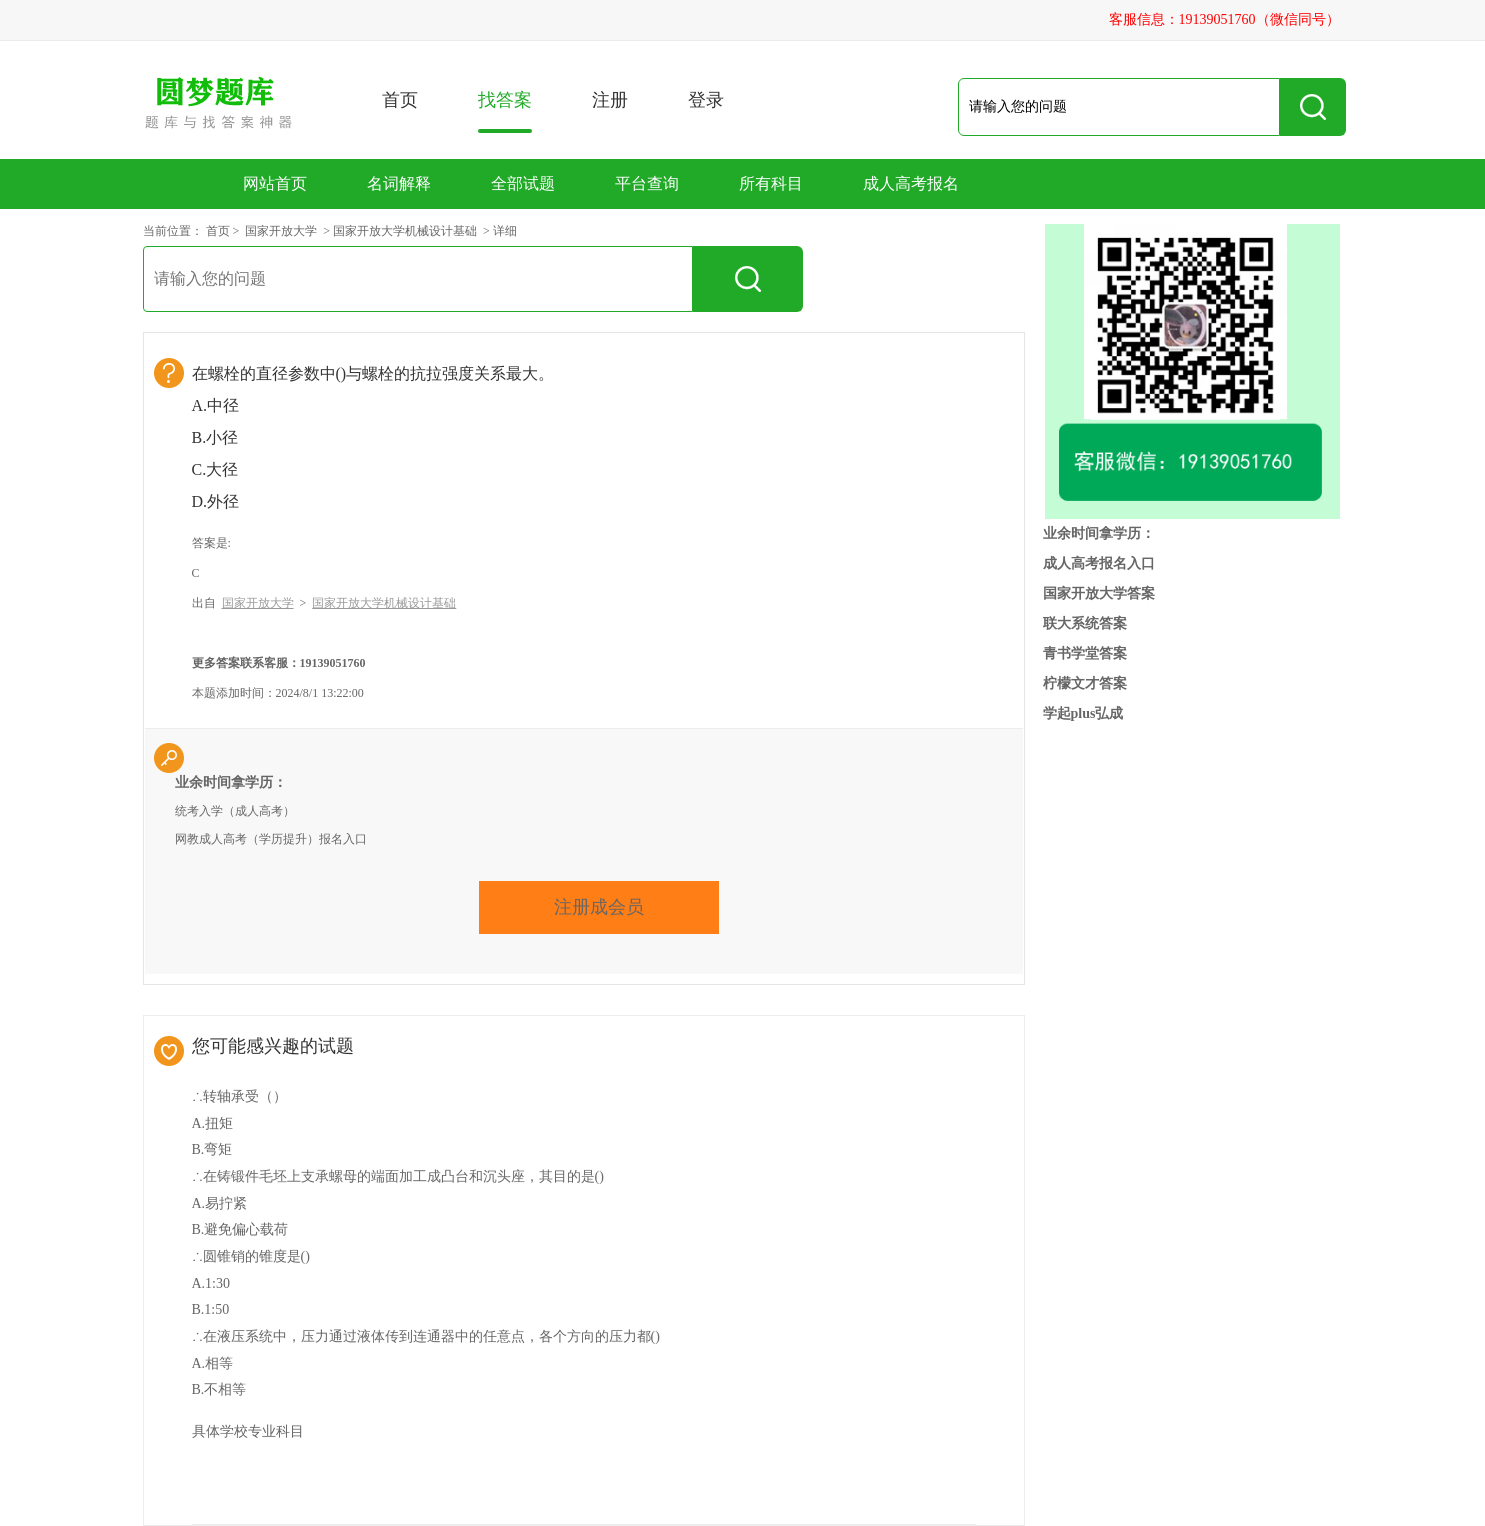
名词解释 (399, 183)
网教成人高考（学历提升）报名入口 (271, 839)
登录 (706, 100)
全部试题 (523, 183)
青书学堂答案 (1085, 653)
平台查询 (647, 183)
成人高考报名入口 (1099, 563)
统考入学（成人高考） (235, 811)
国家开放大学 (281, 231)
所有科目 (771, 183)
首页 (400, 100)
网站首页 (275, 183)
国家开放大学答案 (1099, 593)
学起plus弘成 (1083, 713)
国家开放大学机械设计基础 (405, 231)
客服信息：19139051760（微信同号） (1224, 19)
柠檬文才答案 (1085, 683)
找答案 (505, 111)
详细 (505, 231)
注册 (610, 100)
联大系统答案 (1085, 623)
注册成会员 (599, 907)
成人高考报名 (911, 183)
